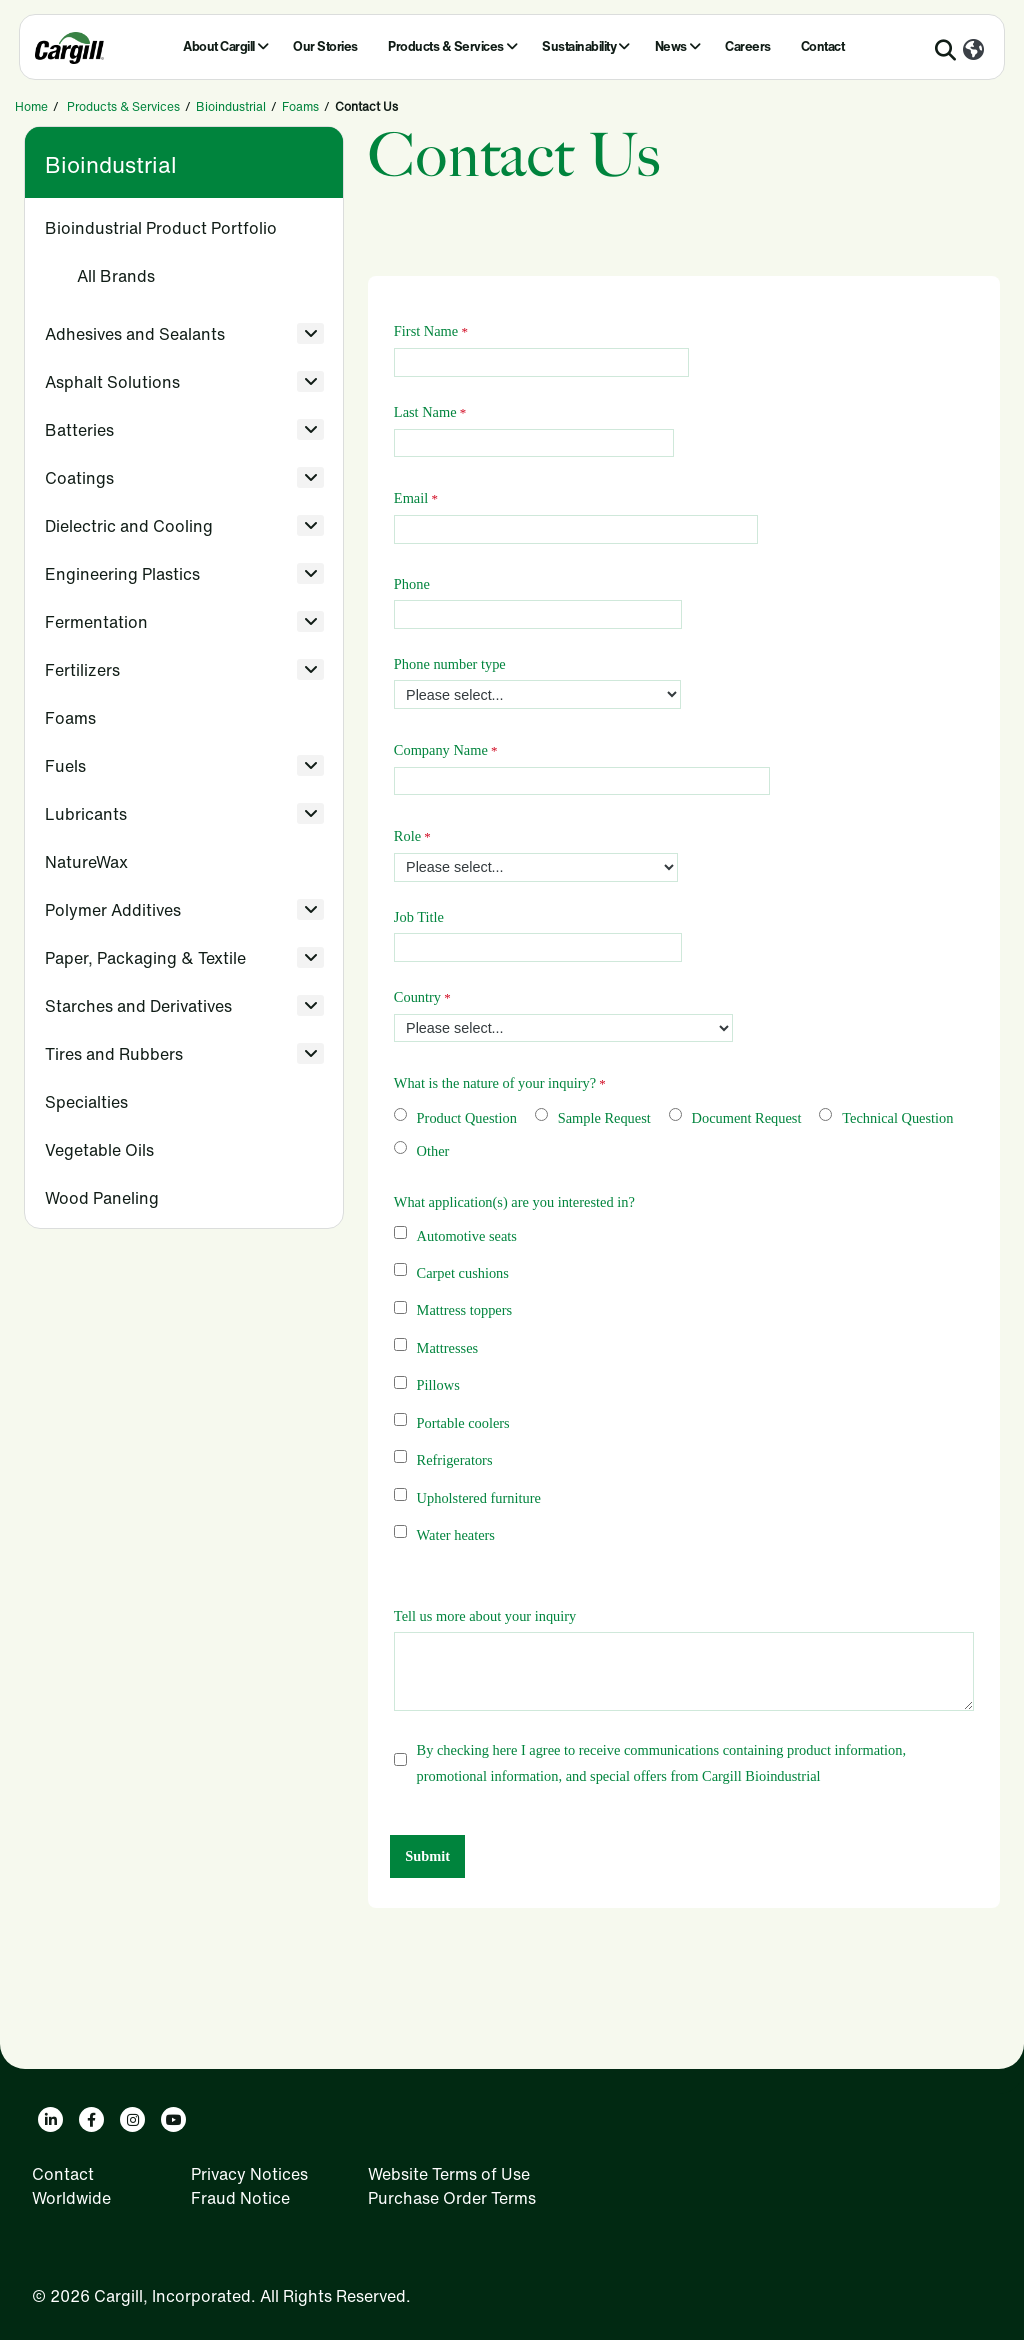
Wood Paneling (102, 1198)
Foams (300, 106)
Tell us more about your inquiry (485, 1616)
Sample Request (604, 1118)
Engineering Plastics (122, 574)
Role (407, 836)
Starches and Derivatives (138, 1006)
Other (433, 1151)
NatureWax (86, 862)
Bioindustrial (231, 106)
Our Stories (325, 46)
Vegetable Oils (99, 1150)
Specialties (86, 1102)
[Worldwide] (973, 51)
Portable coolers (463, 1423)
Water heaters (456, 1535)
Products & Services (446, 46)
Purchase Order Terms (452, 2198)
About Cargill (219, 46)
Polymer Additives (113, 910)
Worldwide (71, 2198)
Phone (412, 584)
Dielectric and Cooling (129, 526)
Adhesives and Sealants (135, 334)
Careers (748, 46)
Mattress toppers (465, 1310)
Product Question (467, 1118)
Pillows (438, 1385)
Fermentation (96, 622)
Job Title (419, 917)
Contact (823, 46)
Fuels (65, 766)
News (671, 46)
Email (411, 498)
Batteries (79, 430)
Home (31, 106)
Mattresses (448, 1348)
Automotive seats (467, 1236)
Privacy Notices (249, 2174)
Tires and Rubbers (114, 1054)
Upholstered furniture (479, 1498)
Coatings (79, 478)
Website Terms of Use (449, 2174)
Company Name (441, 750)
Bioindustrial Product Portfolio (161, 228)
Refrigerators (455, 1460)
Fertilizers (82, 670)
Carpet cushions (463, 1273)
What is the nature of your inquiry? (495, 1083)
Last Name (425, 412)
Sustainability (579, 46)
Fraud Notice (240, 2198)
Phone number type (450, 664)
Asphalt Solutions (112, 382)
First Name (426, 331)
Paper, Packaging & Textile (145, 958)
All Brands (116, 276)
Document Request (747, 1118)
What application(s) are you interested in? (514, 1202)
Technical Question (897, 1118)
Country (417, 997)
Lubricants (86, 814)
